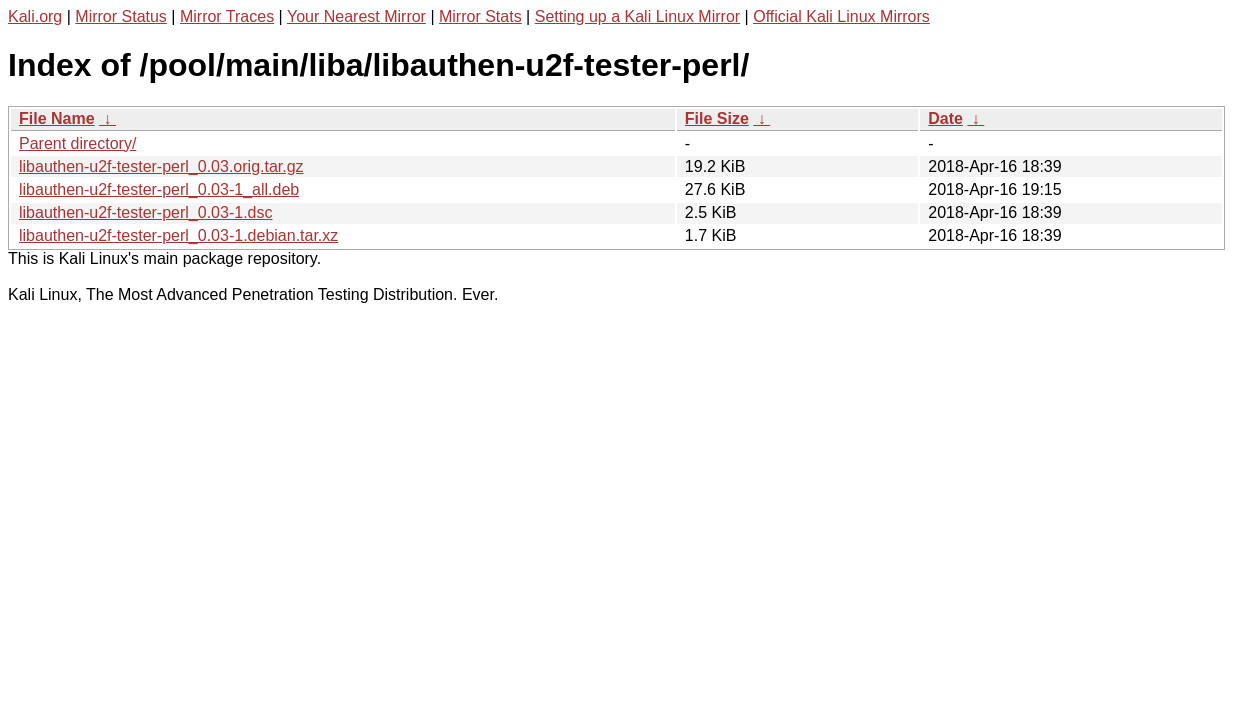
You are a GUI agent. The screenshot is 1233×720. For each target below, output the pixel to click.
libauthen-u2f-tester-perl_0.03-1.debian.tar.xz (178, 235)
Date (945, 118)
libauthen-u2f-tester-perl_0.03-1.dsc (145, 212)
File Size (717, 118)
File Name (57, 118)
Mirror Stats (480, 16)
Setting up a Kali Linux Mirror (637, 16)
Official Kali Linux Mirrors (841, 16)
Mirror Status (121, 16)
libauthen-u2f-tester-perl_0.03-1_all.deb (159, 189)
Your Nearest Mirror (356, 16)
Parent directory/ (77, 143)
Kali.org (35, 16)
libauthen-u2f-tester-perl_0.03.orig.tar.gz (161, 166)
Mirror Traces (227, 16)
